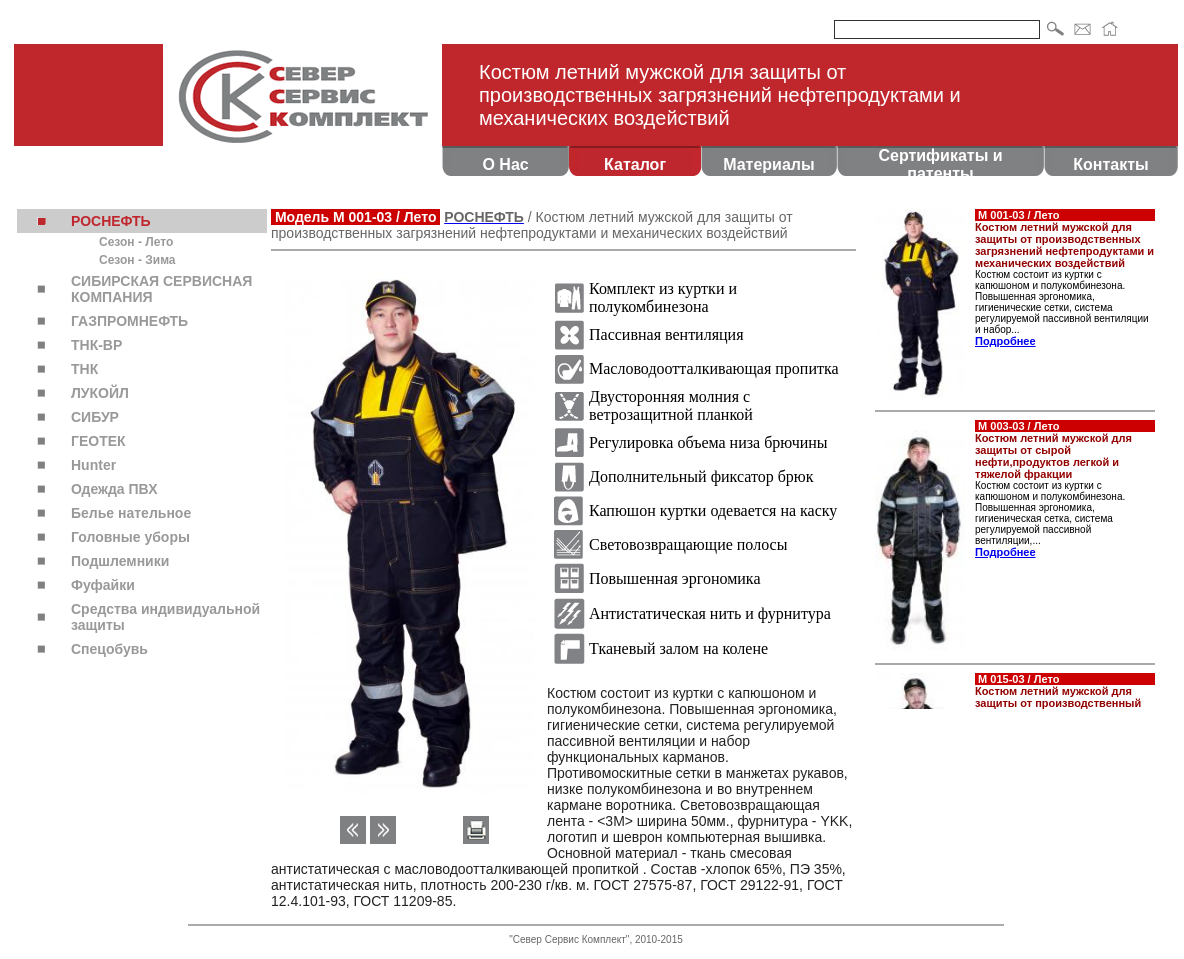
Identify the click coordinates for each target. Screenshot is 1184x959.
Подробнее (1005, 341)
